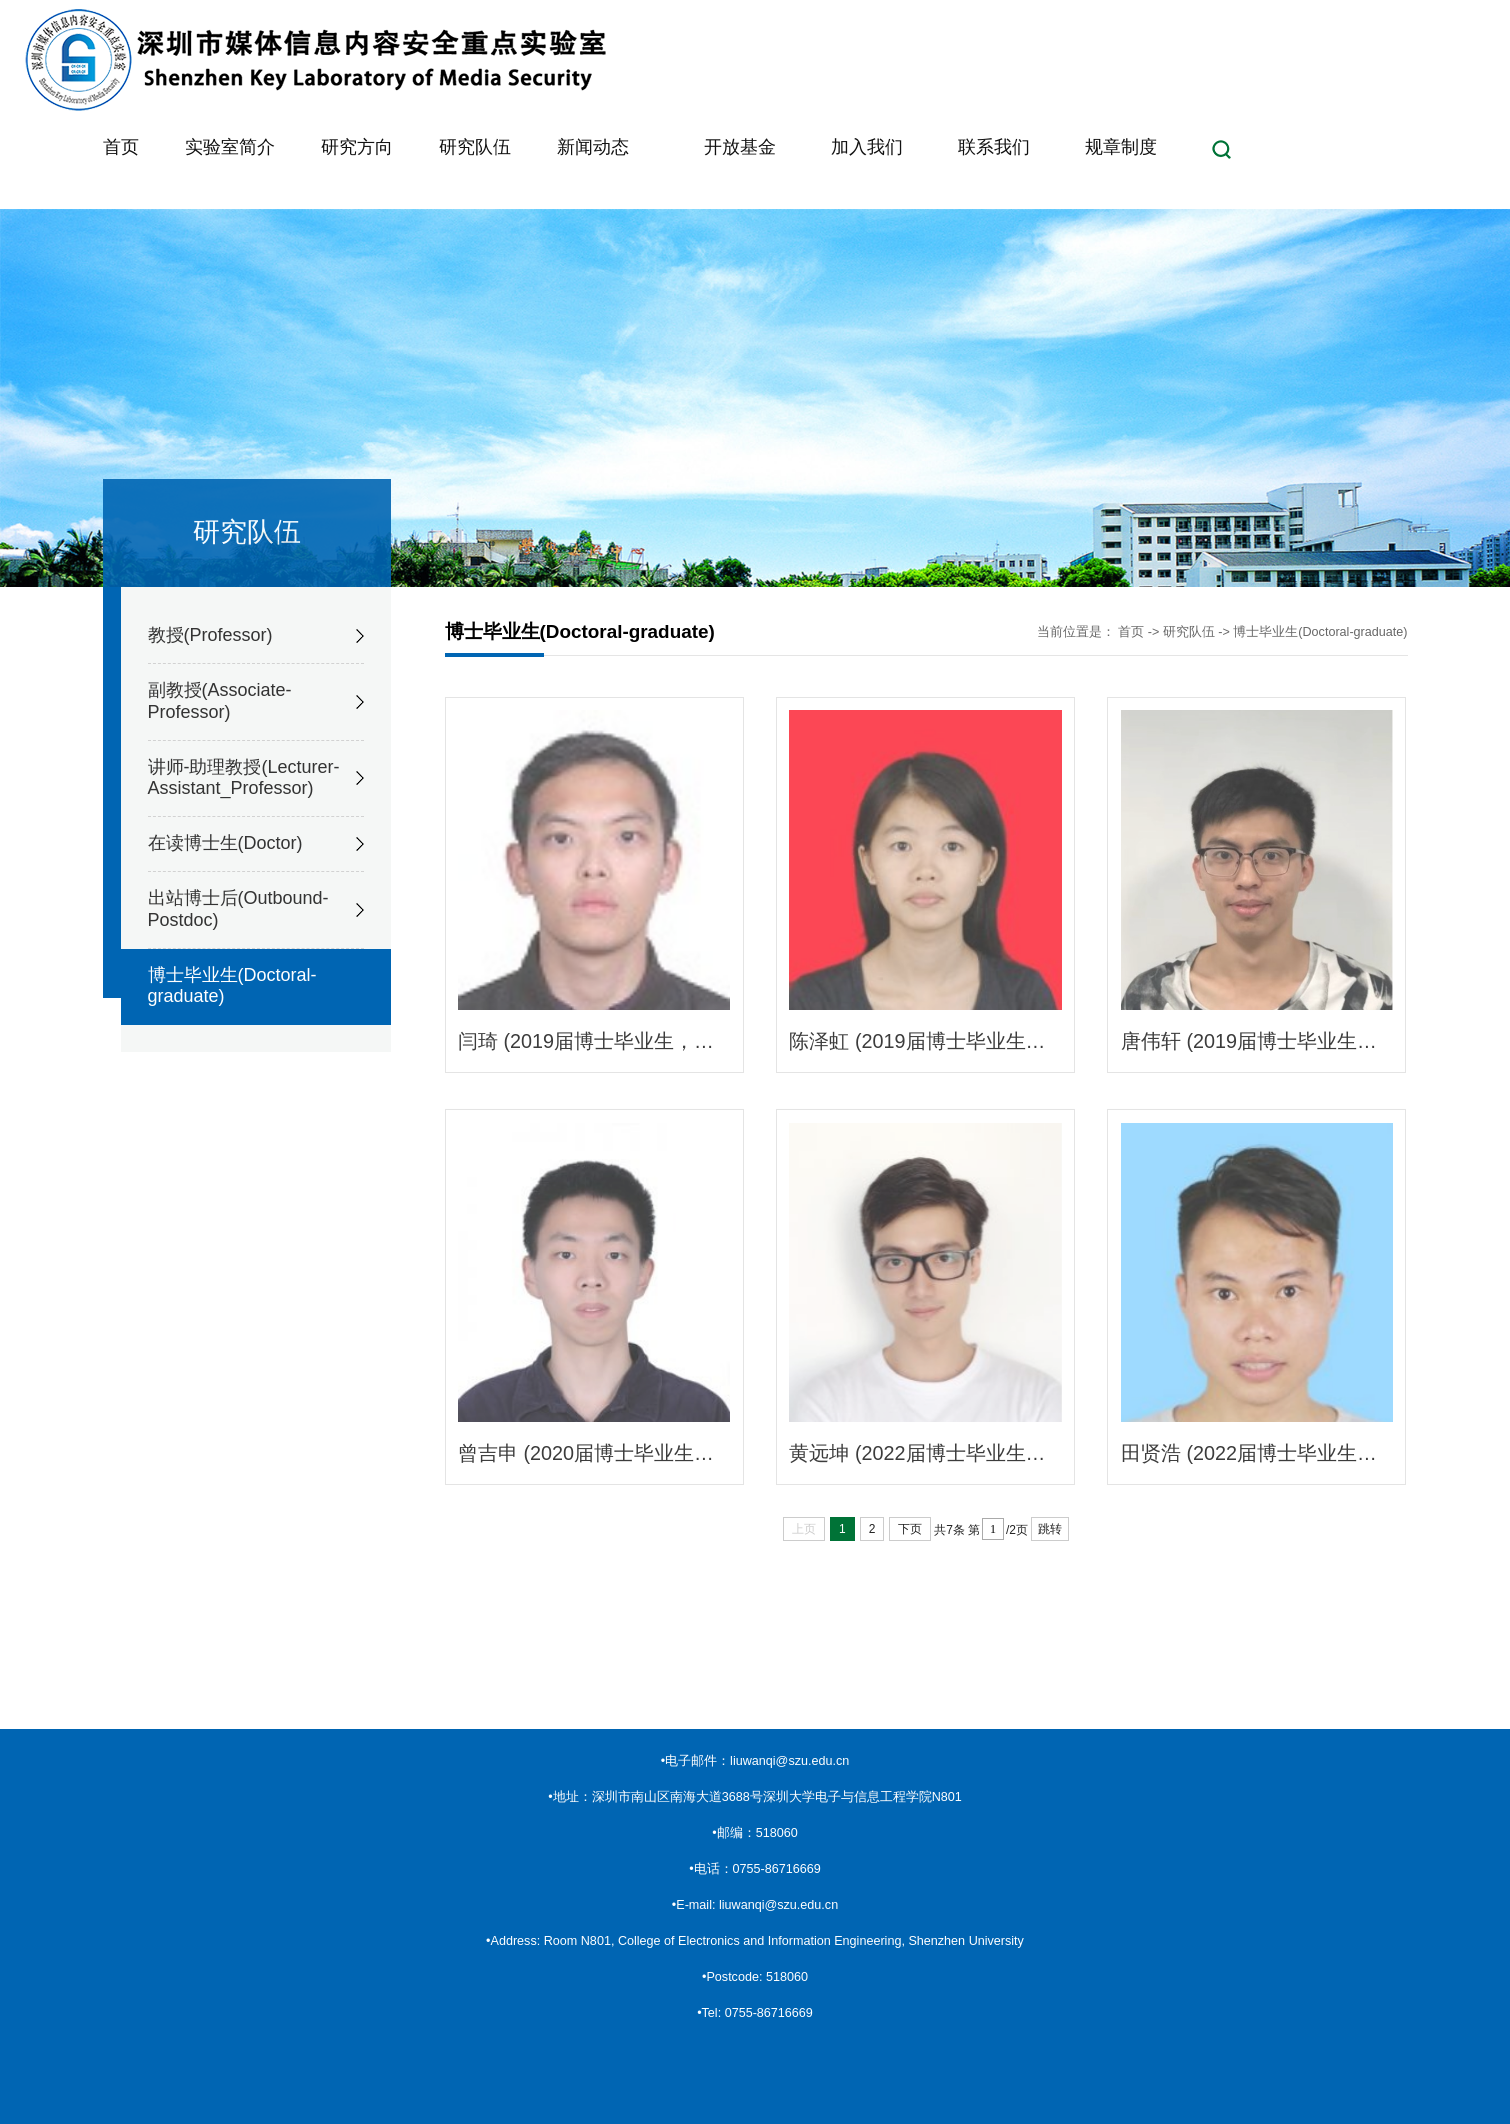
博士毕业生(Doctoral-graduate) (232, 986)
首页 (1131, 632)
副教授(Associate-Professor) (220, 701)
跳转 (1050, 1529)
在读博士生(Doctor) (225, 843)
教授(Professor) (210, 635)
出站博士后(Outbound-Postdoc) (238, 909)
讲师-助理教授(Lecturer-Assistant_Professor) (244, 778)
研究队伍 (1189, 632)
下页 (910, 1529)
